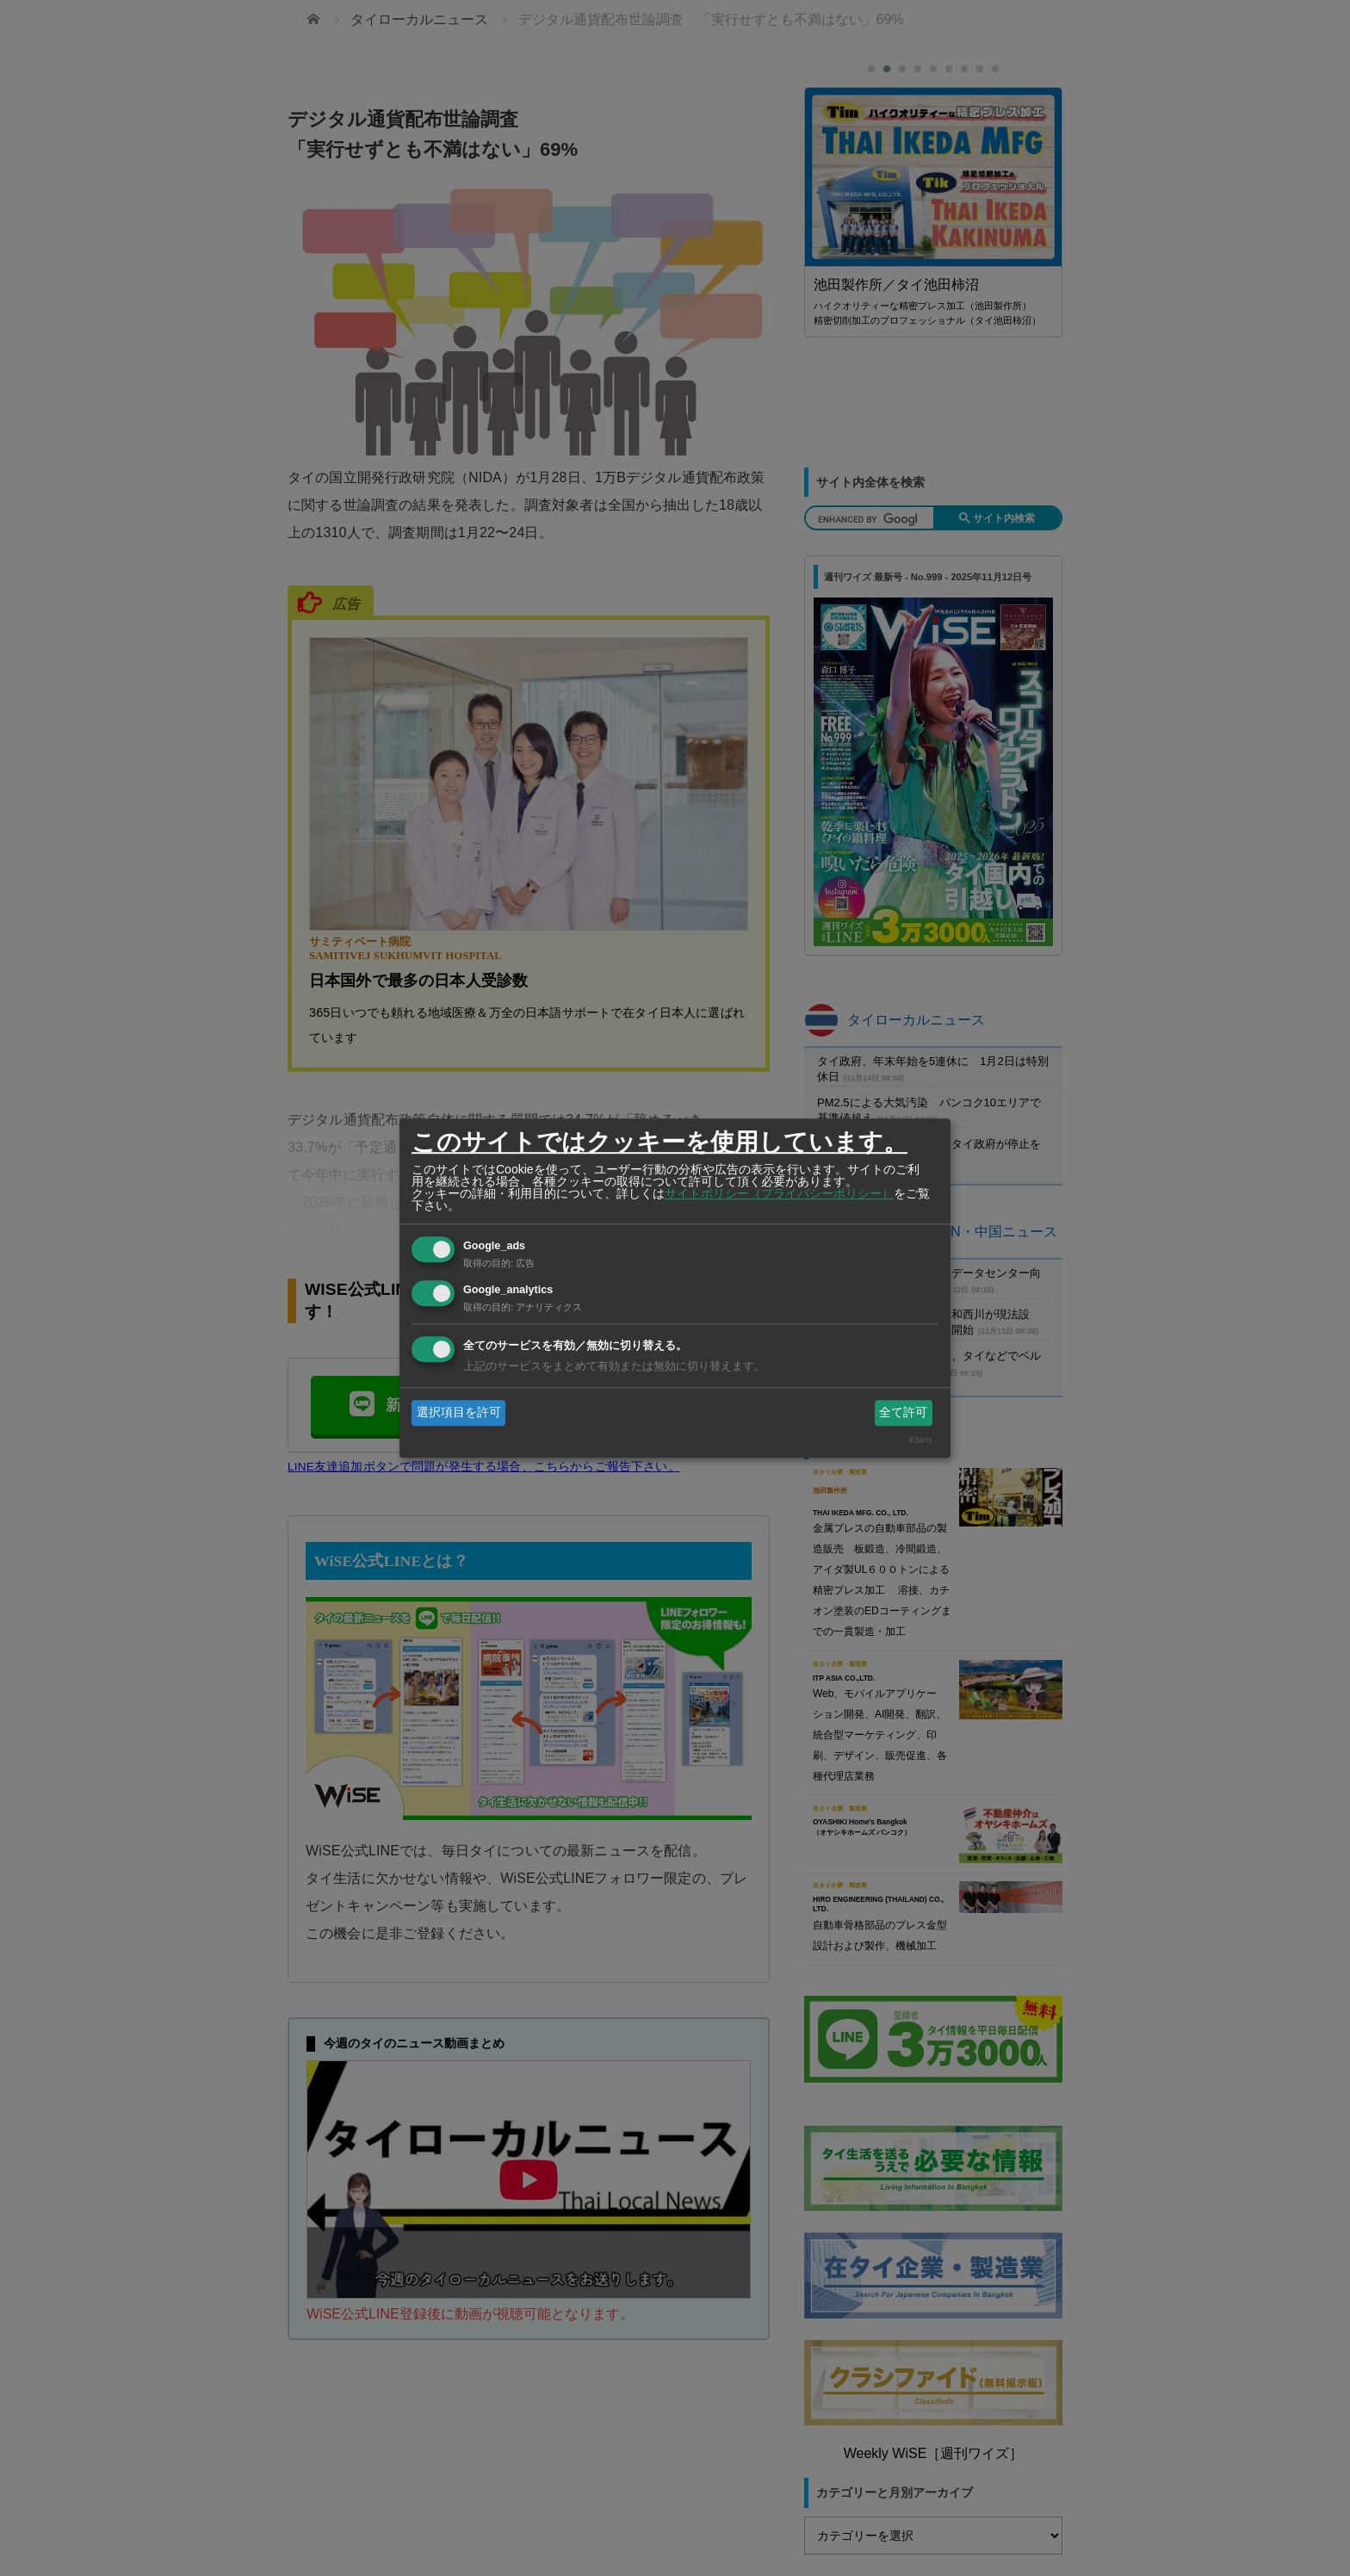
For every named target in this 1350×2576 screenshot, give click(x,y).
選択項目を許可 (459, 1412)
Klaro (920, 1440)
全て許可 (903, 1412)
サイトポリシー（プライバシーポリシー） (779, 1193)
